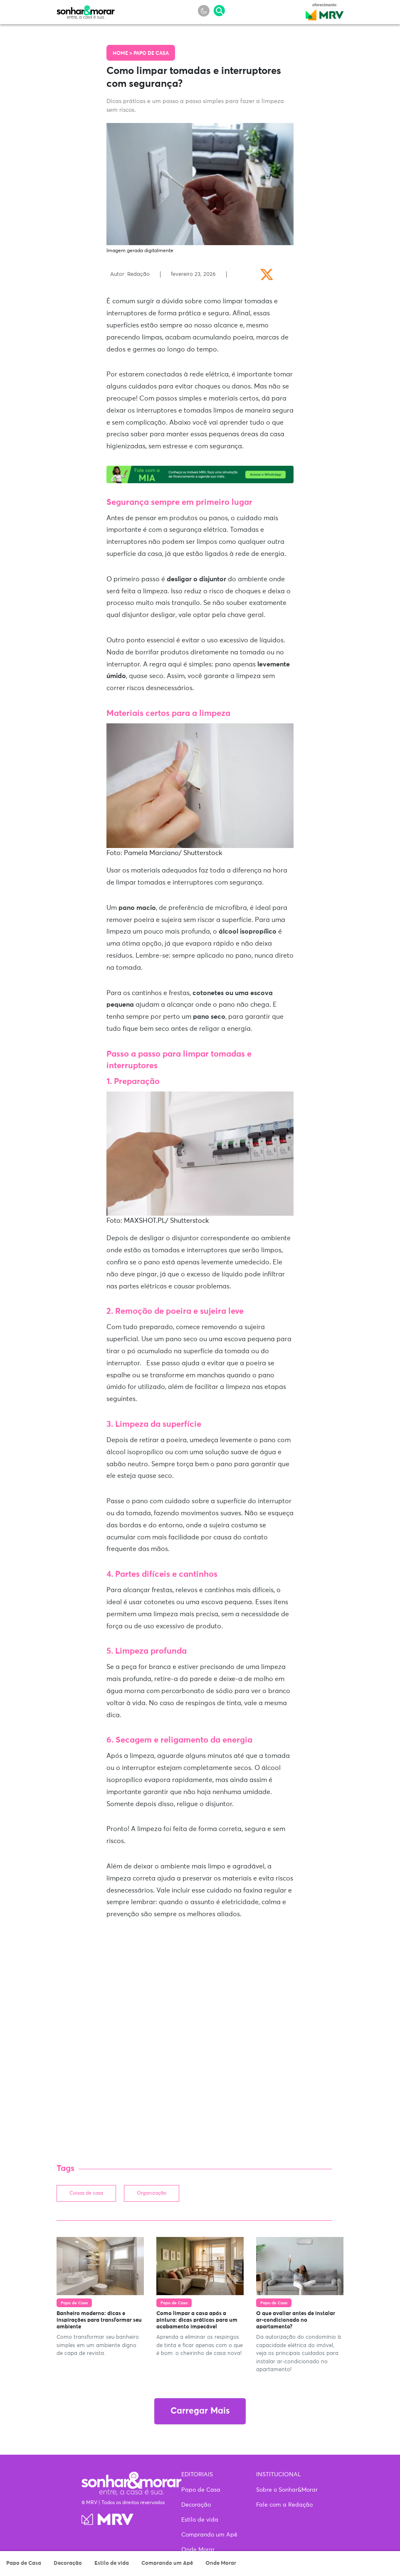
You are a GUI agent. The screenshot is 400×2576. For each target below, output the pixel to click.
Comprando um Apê (167, 2563)
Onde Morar (220, 2563)
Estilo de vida (111, 2563)
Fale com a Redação (284, 2505)
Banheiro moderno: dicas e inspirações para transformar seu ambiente (99, 2320)
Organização (151, 2193)
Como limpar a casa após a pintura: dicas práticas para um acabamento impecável (196, 2320)
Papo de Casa (23, 2563)
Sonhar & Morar (86, 10)
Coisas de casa (86, 2193)
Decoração (68, 2563)
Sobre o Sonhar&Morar (287, 2490)
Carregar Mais (200, 2411)
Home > (123, 53)
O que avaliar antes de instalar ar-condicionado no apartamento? (295, 2320)
